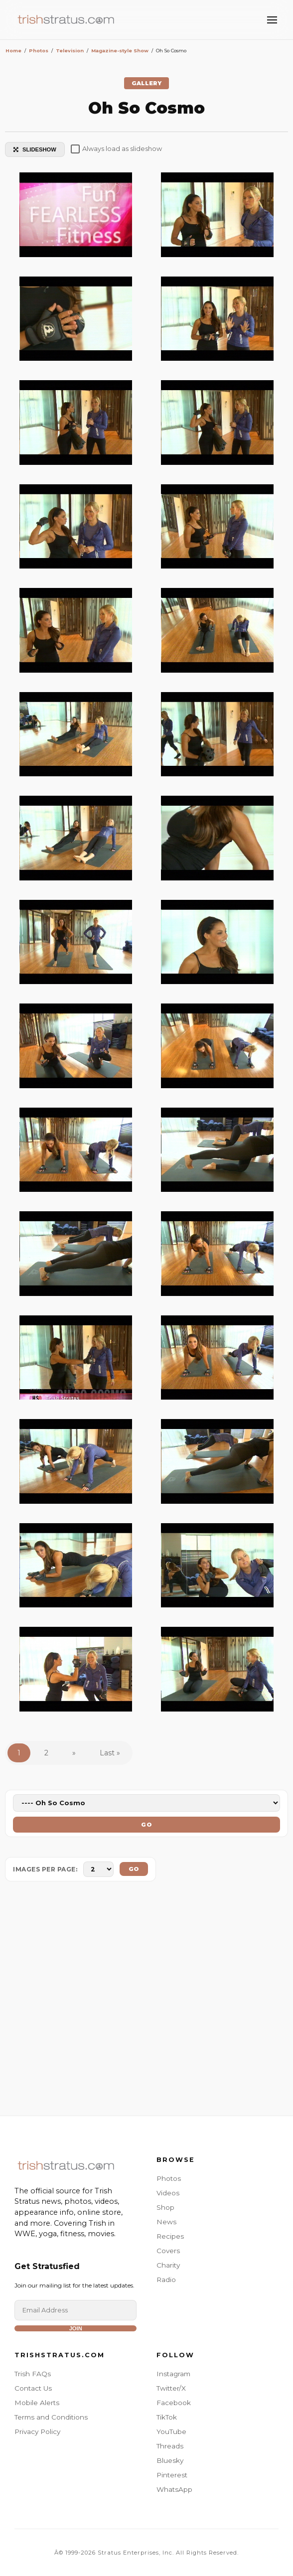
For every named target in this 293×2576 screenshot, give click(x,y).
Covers (168, 2251)
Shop (165, 2207)
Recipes (170, 2236)
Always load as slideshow (116, 148)
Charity (168, 2265)
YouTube (171, 2431)
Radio (166, 2280)
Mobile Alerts (36, 2403)
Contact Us (33, 2388)
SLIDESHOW (34, 149)
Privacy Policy (37, 2431)
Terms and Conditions (51, 2417)
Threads (169, 2446)
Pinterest (171, 2475)
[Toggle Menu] (272, 20)
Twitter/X (171, 2388)
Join (75, 2328)
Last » (110, 1752)
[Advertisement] (146, 2001)
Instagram (173, 2374)
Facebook (173, 2403)
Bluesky (169, 2460)
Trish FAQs (32, 2374)
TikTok (166, 2417)
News (166, 2222)
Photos (168, 2178)
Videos (167, 2193)
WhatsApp (174, 2489)
